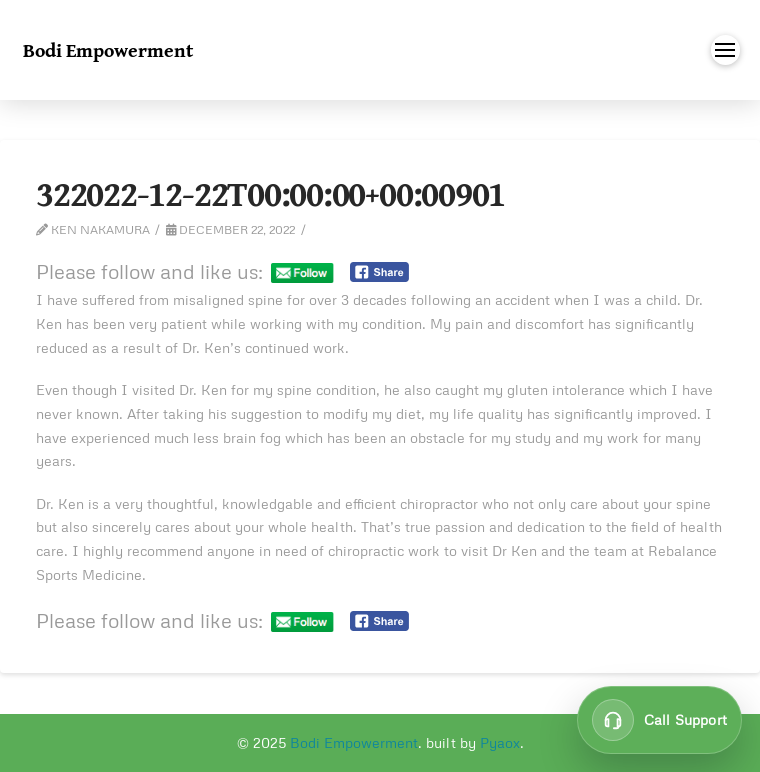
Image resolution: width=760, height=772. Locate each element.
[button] (725, 49)
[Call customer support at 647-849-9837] (659, 720)
